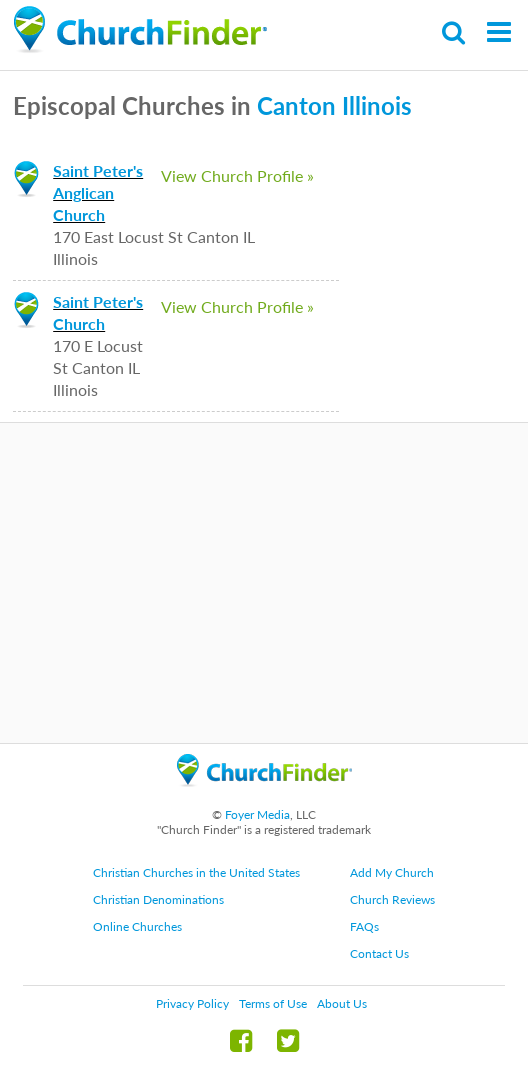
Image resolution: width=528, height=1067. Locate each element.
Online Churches (137, 926)
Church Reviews (392, 899)
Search (454, 32)
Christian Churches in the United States (196, 872)
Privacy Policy (192, 1003)
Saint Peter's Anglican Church (98, 192)
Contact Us (379, 953)
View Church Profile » (237, 175)
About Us (342, 1003)
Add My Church (392, 872)
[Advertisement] (264, 583)
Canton (296, 105)
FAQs (364, 926)
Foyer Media (257, 814)
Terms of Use (273, 1003)
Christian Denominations (158, 899)
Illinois (377, 105)
